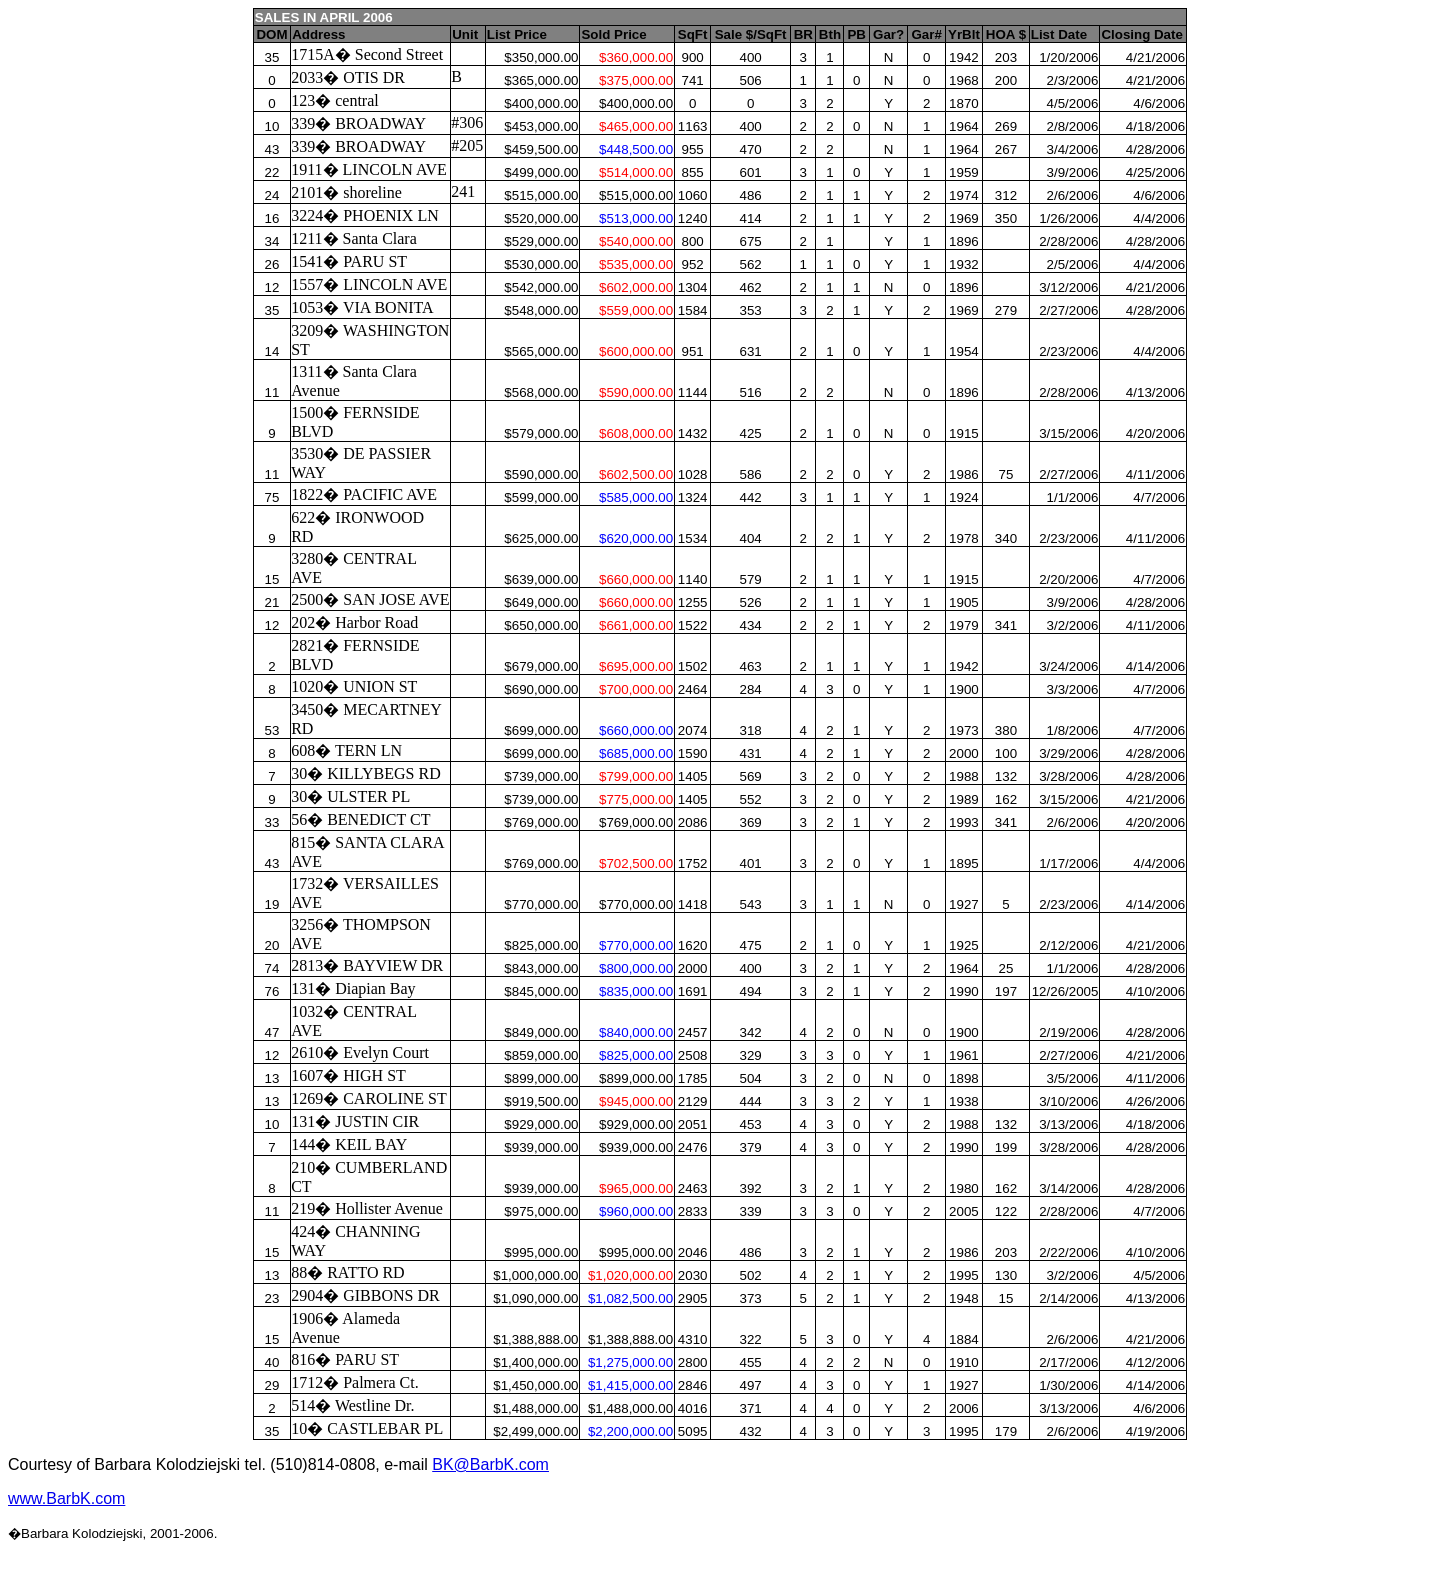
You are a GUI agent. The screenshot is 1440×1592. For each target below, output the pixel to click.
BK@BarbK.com (490, 1464)
